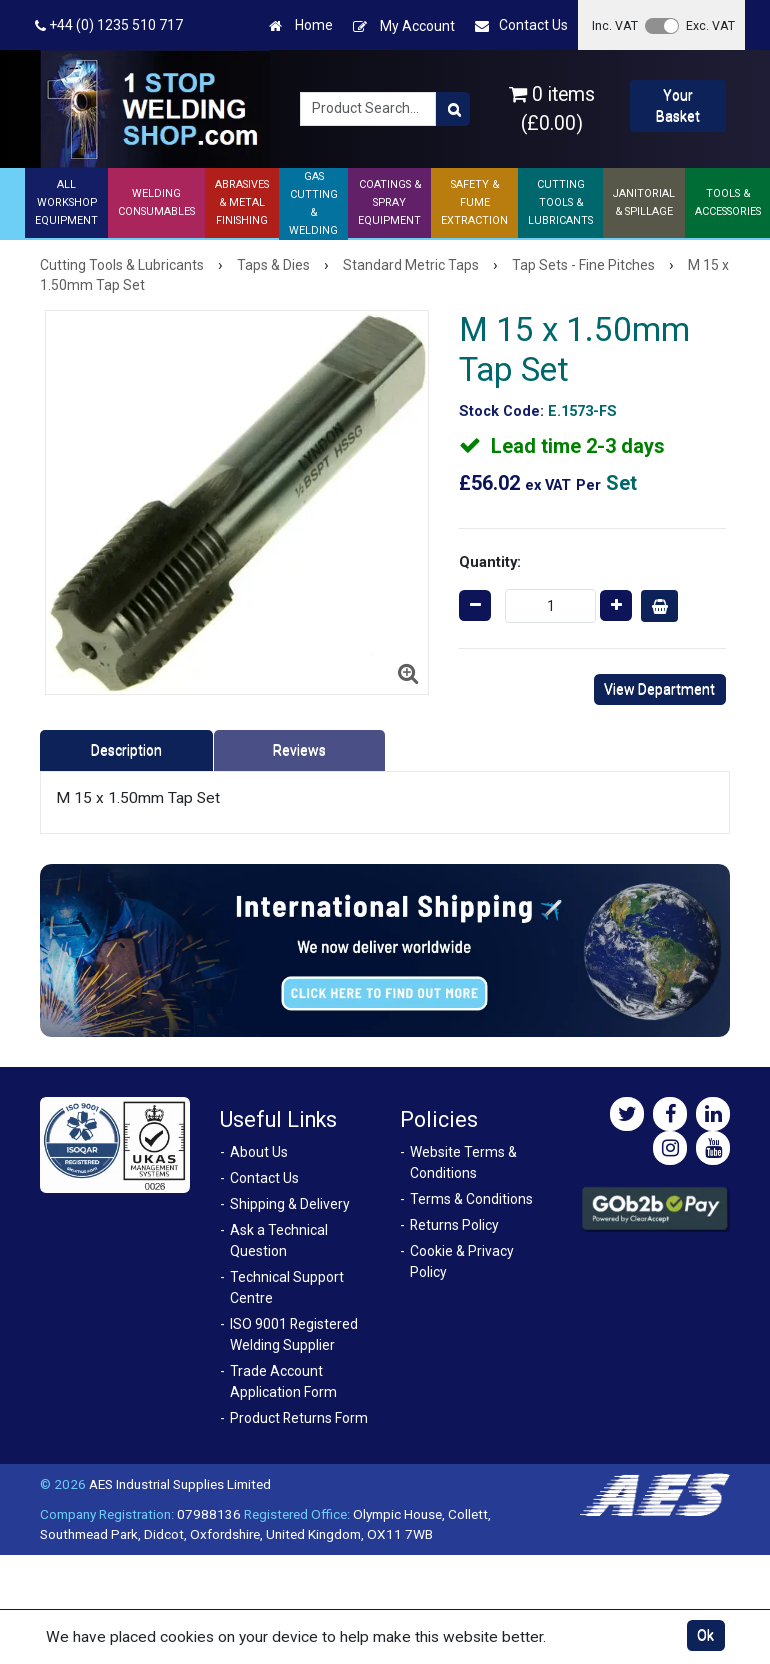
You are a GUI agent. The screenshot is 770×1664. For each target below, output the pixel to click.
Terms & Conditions (471, 1199)
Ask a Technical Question (279, 1240)
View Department (659, 689)
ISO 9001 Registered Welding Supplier (294, 1334)
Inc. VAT (615, 25)
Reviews (299, 750)
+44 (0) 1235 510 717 (109, 25)
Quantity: (490, 562)
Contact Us (521, 25)
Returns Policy (454, 1225)
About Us (259, 1152)
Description (126, 750)
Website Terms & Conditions (463, 1162)
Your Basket (678, 105)
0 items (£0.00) (552, 109)
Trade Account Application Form (283, 1381)
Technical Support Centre (287, 1287)
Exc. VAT (710, 25)
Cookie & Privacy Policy (462, 1261)
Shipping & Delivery (290, 1204)
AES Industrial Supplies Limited (180, 1484)
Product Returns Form (299, 1418)
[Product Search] (453, 109)
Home (301, 25)
